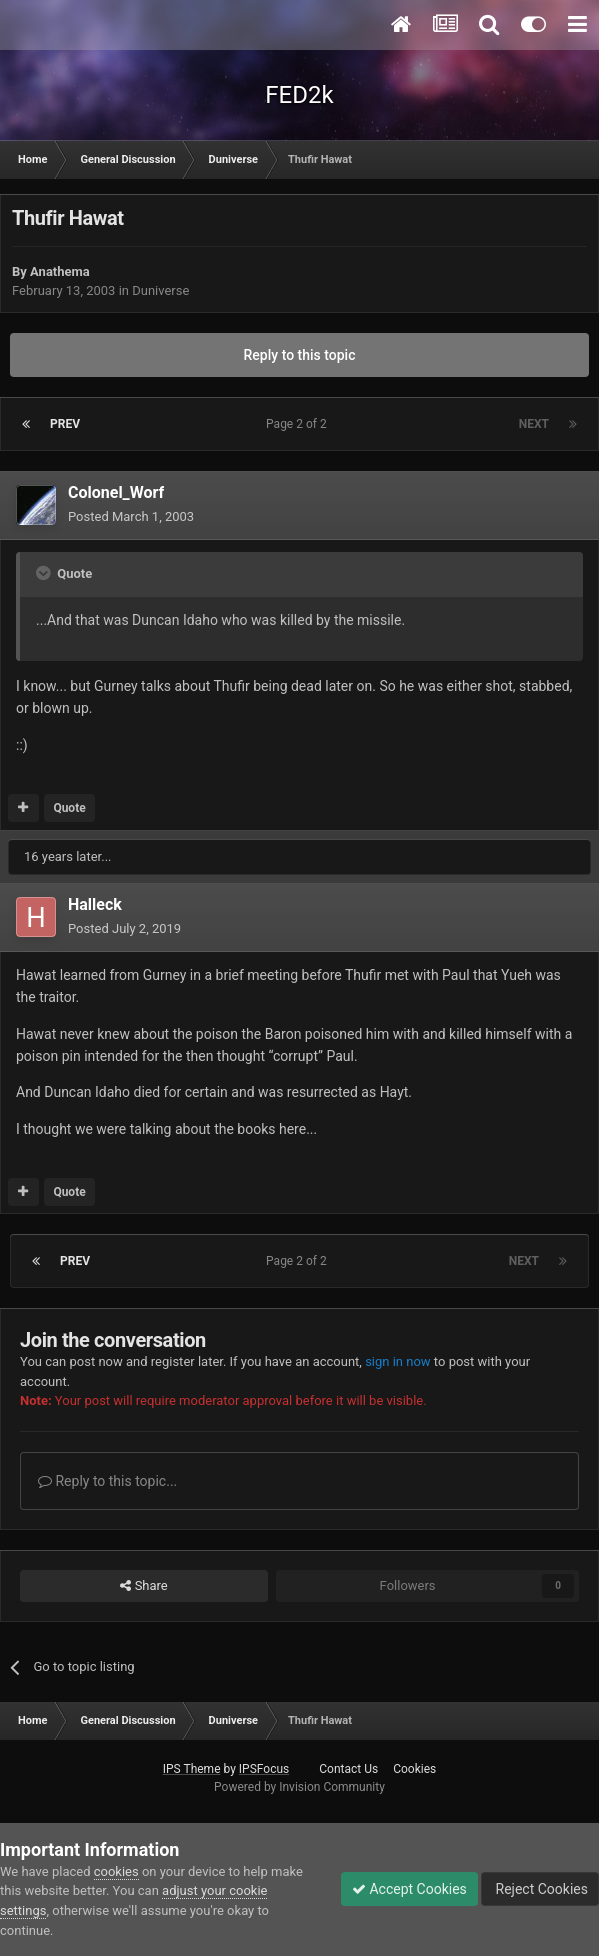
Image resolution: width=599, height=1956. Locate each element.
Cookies (414, 1769)
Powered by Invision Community (299, 1787)
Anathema (60, 271)
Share (143, 1586)
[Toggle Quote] (45, 573)
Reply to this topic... (107, 1481)
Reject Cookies (540, 1889)
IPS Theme (192, 1769)
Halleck (95, 904)
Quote (69, 808)
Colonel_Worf (116, 492)
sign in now (398, 1361)
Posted (131, 516)
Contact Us (348, 1769)
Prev (65, 424)
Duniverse (160, 290)
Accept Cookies (409, 1889)
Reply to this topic (300, 355)
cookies (116, 1871)
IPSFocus (264, 1769)
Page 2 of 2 (299, 424)
